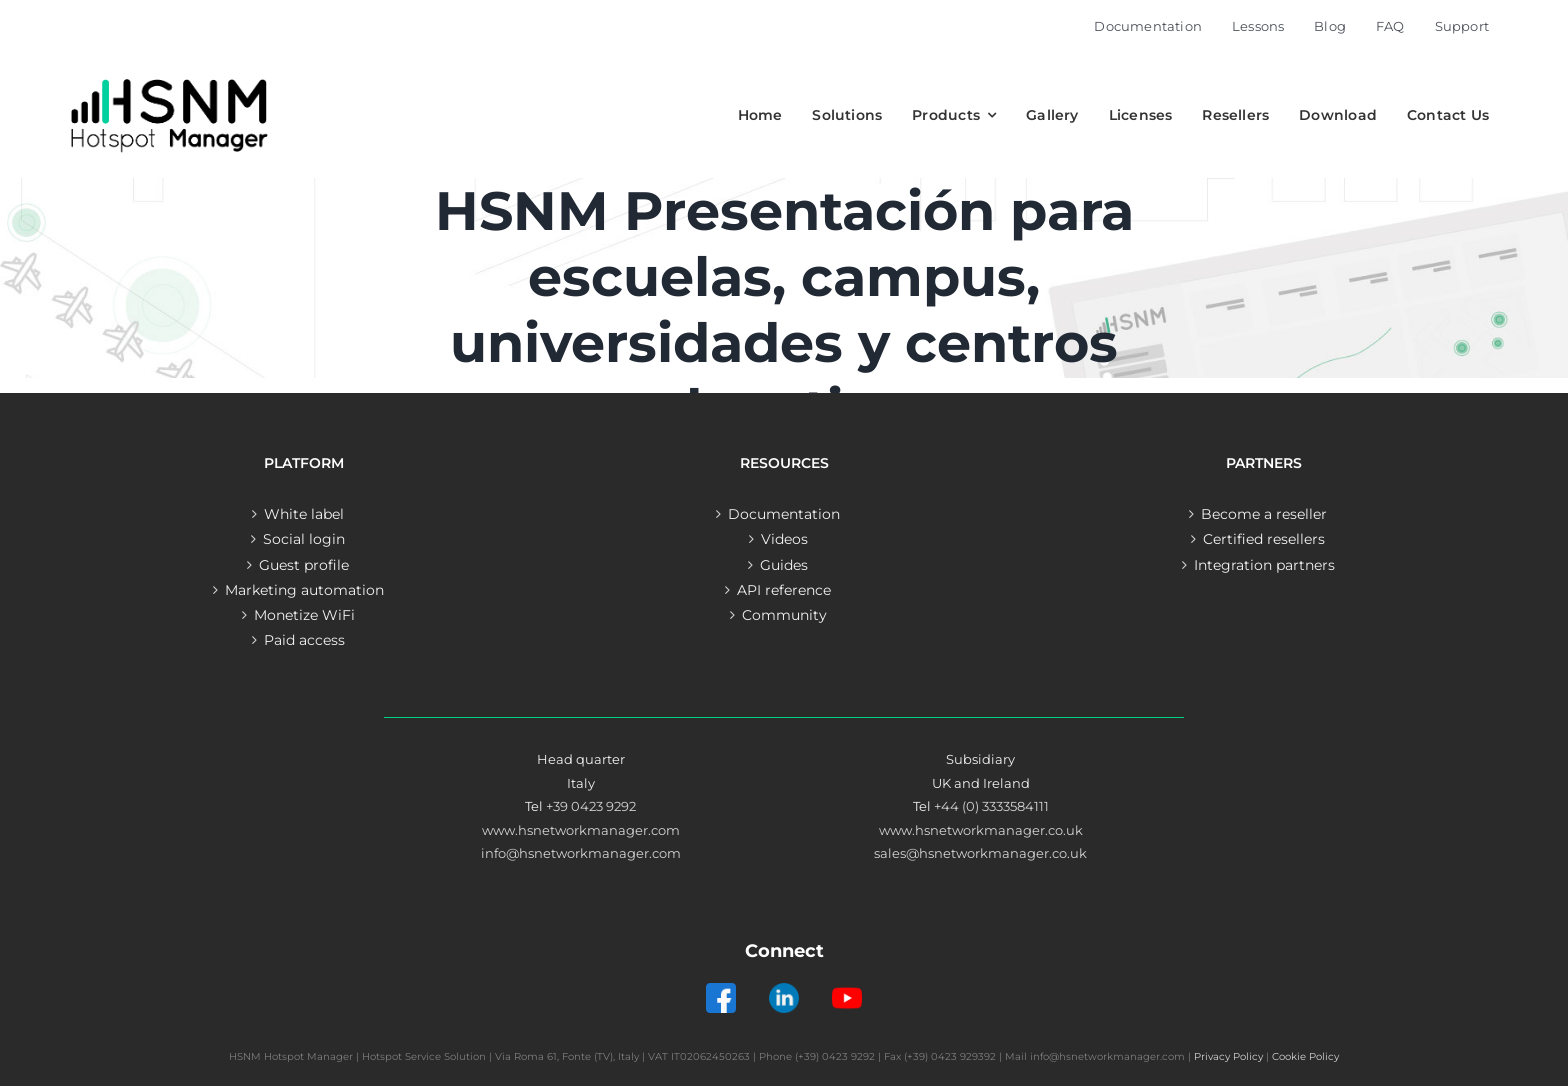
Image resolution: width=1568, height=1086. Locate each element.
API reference (784, 590)
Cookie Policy (1305, 1056)
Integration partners (1264, 565)
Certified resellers (1264, 539)
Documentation (784, 514)
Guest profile (304, 565)
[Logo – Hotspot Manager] (169, 79)
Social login (304, 539)
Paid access (304, 640)
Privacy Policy (1228, 1056)
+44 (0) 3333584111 (991, 806)
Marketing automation (304, 590)
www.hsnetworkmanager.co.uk (981, 830)
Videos (784, 539)
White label (304, 514)
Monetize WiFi (304, 615)
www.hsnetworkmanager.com (581, 830)
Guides (784, 565)
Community (784, 615)
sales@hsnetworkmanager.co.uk (980, 853)
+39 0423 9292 (591, 806)
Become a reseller (1264, 514)
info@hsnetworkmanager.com (581, 853)
